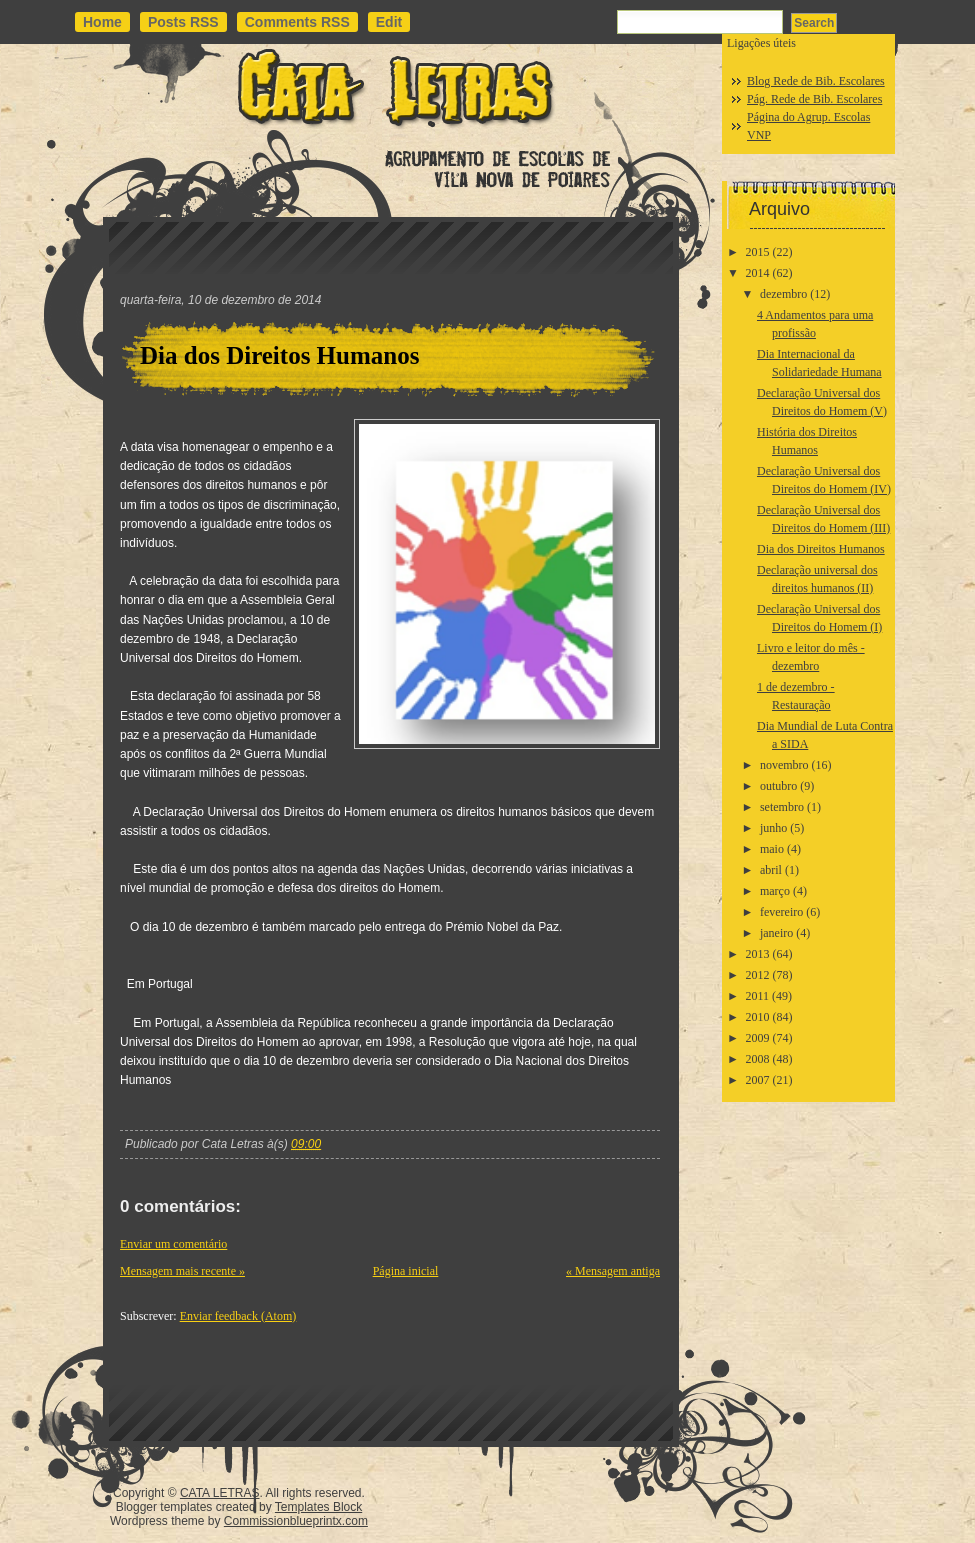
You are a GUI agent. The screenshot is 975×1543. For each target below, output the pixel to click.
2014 (758, 273)
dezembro (783, 294)
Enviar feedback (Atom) (238, 1316)
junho (773, 828)
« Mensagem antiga (613, 1271)
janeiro (776, 933)
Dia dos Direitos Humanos (279, 355)
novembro (784, 765)
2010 (758, 1017)
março (775, 891)
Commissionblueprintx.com (296, 1521)
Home (102, 22)
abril (771, 870)
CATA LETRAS (220, 1493)
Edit (389, 22)
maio (772, 849)
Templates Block (318, 1507)
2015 (758, 252)
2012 (758, 975)
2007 (758, 1080)
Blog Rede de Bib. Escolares (816, 81)
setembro (782, 807)
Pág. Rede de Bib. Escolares (814, 99)
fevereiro (781, 912)
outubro (778, 786)
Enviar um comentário (173, 1244)
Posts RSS (183, 22)
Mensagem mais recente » (182, 1271)
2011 (758, 996)
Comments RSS (297, 22)
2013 (758, 954)
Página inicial (406, 1271)
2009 (758, 1038)
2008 (758, 1059)
